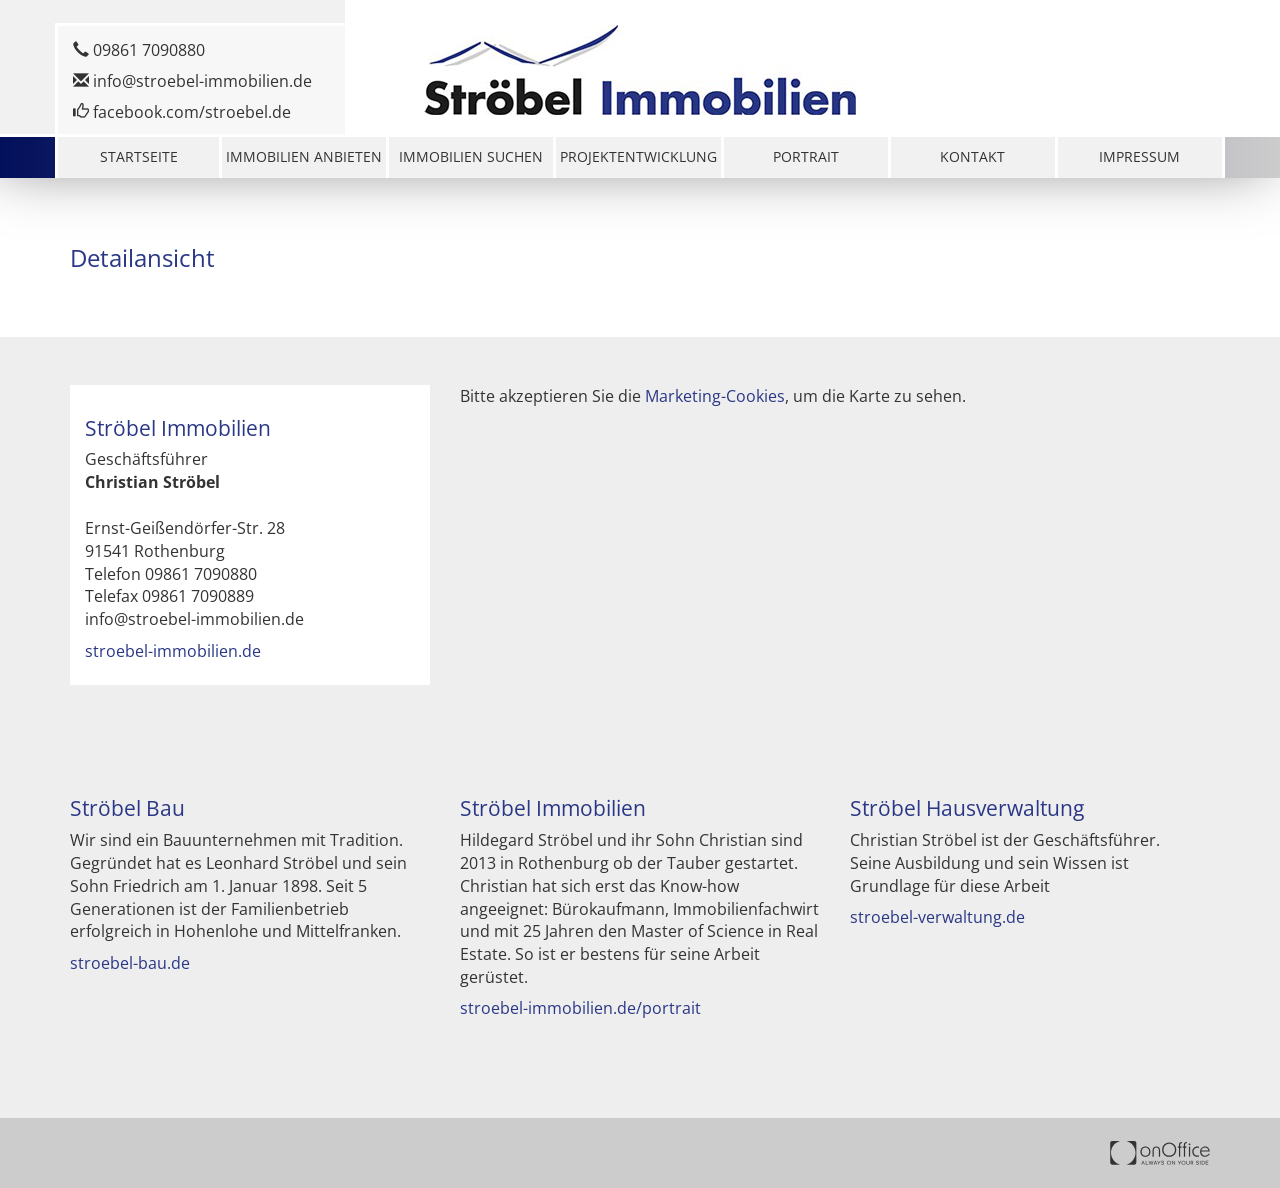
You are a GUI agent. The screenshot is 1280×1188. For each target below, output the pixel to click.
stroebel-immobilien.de (173, 651)
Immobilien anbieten (304, 156)
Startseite (139, 156)
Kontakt (972, 156)
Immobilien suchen (471, 156)
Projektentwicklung (638, 156)
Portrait (806, 156)
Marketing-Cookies (715, 396)
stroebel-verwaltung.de (937, 917)
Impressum (1139, 156)
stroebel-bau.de (130, 963)
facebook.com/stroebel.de (182, 112)
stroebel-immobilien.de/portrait (580, 1008)
